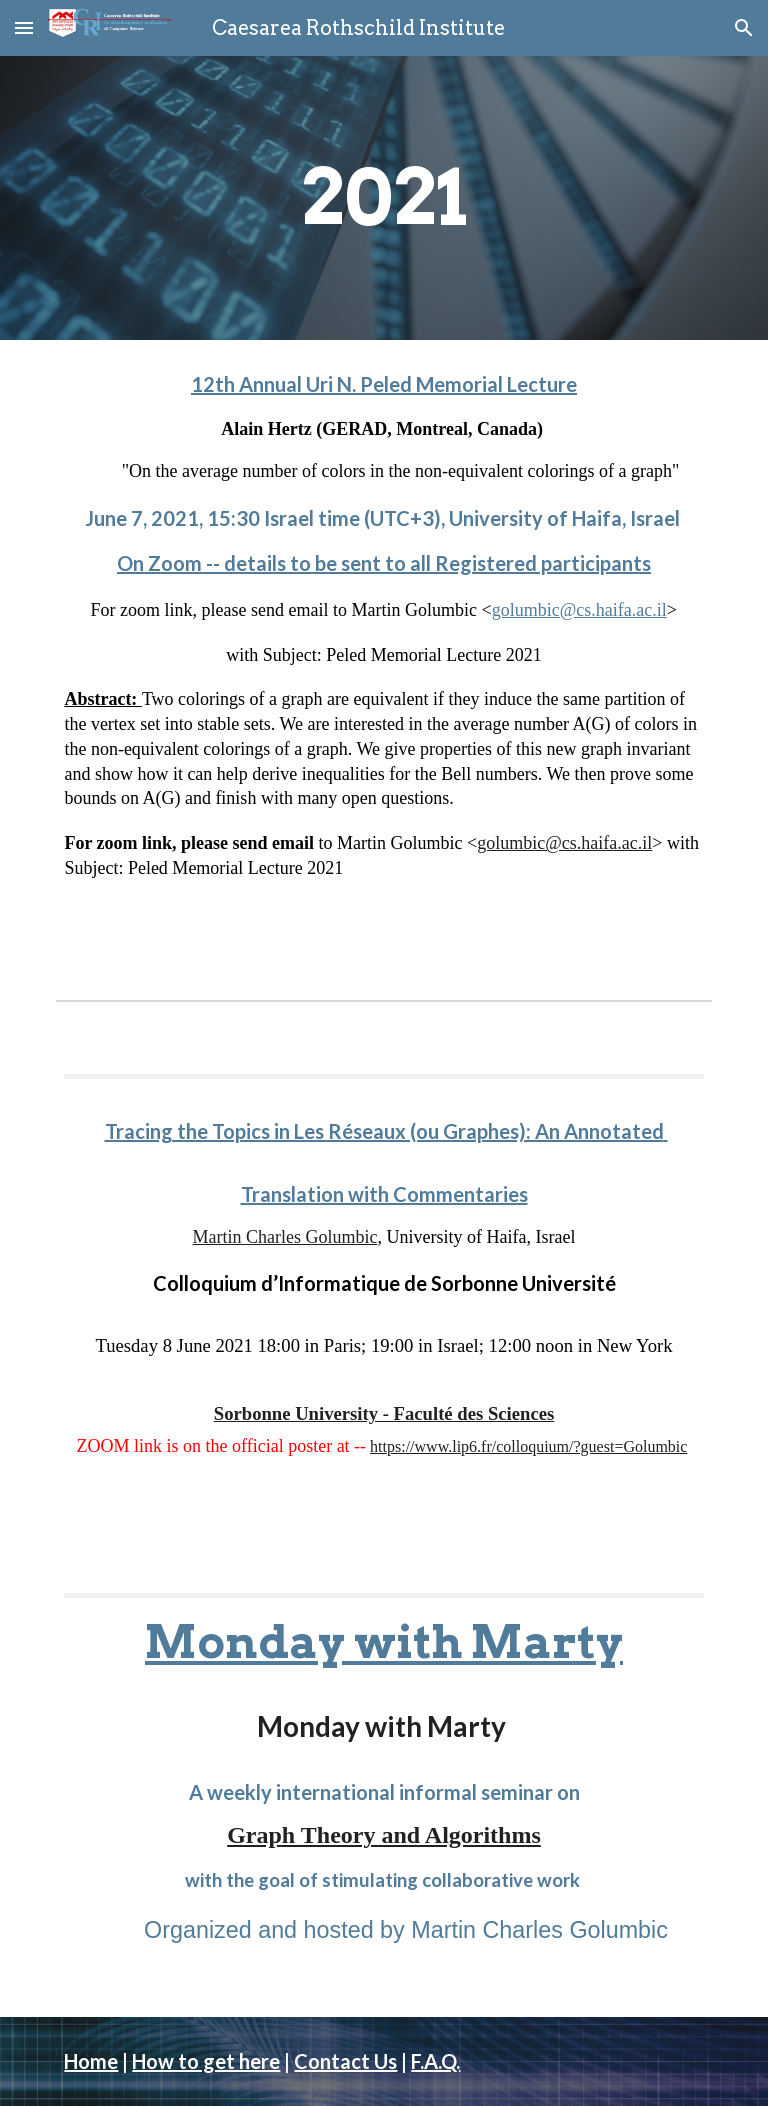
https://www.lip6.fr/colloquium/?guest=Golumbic (528, 1446)
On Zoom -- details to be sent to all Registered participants (384, 563)
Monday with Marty (384, 1641)
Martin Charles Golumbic (285, 1237)
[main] (383, 198)
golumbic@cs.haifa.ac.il (579, 610)
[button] (24, 27)
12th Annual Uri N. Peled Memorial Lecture (384, 384)
